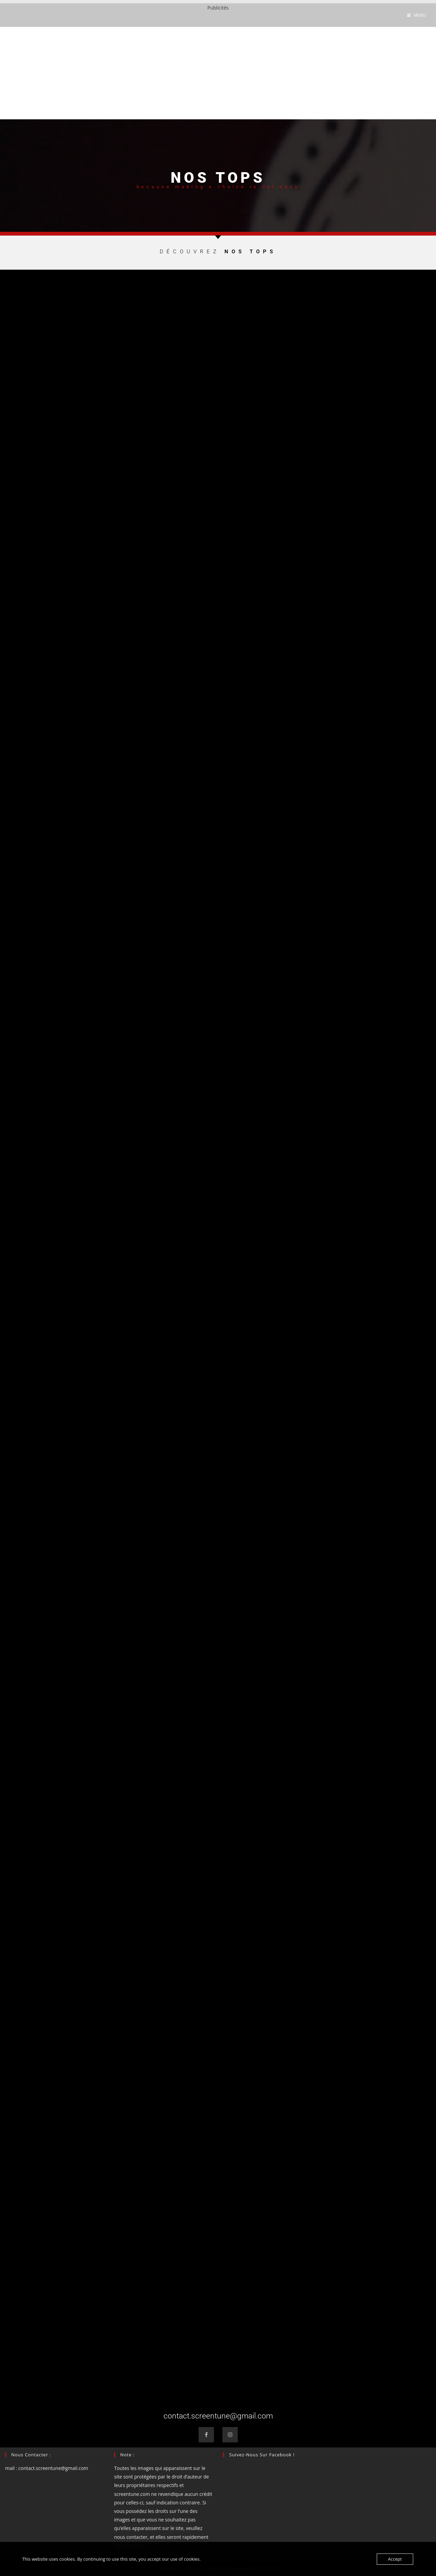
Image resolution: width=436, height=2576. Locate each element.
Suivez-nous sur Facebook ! (262, 2455)
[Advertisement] (218, 59)
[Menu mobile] (416, 15)
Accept (395, 2559)
